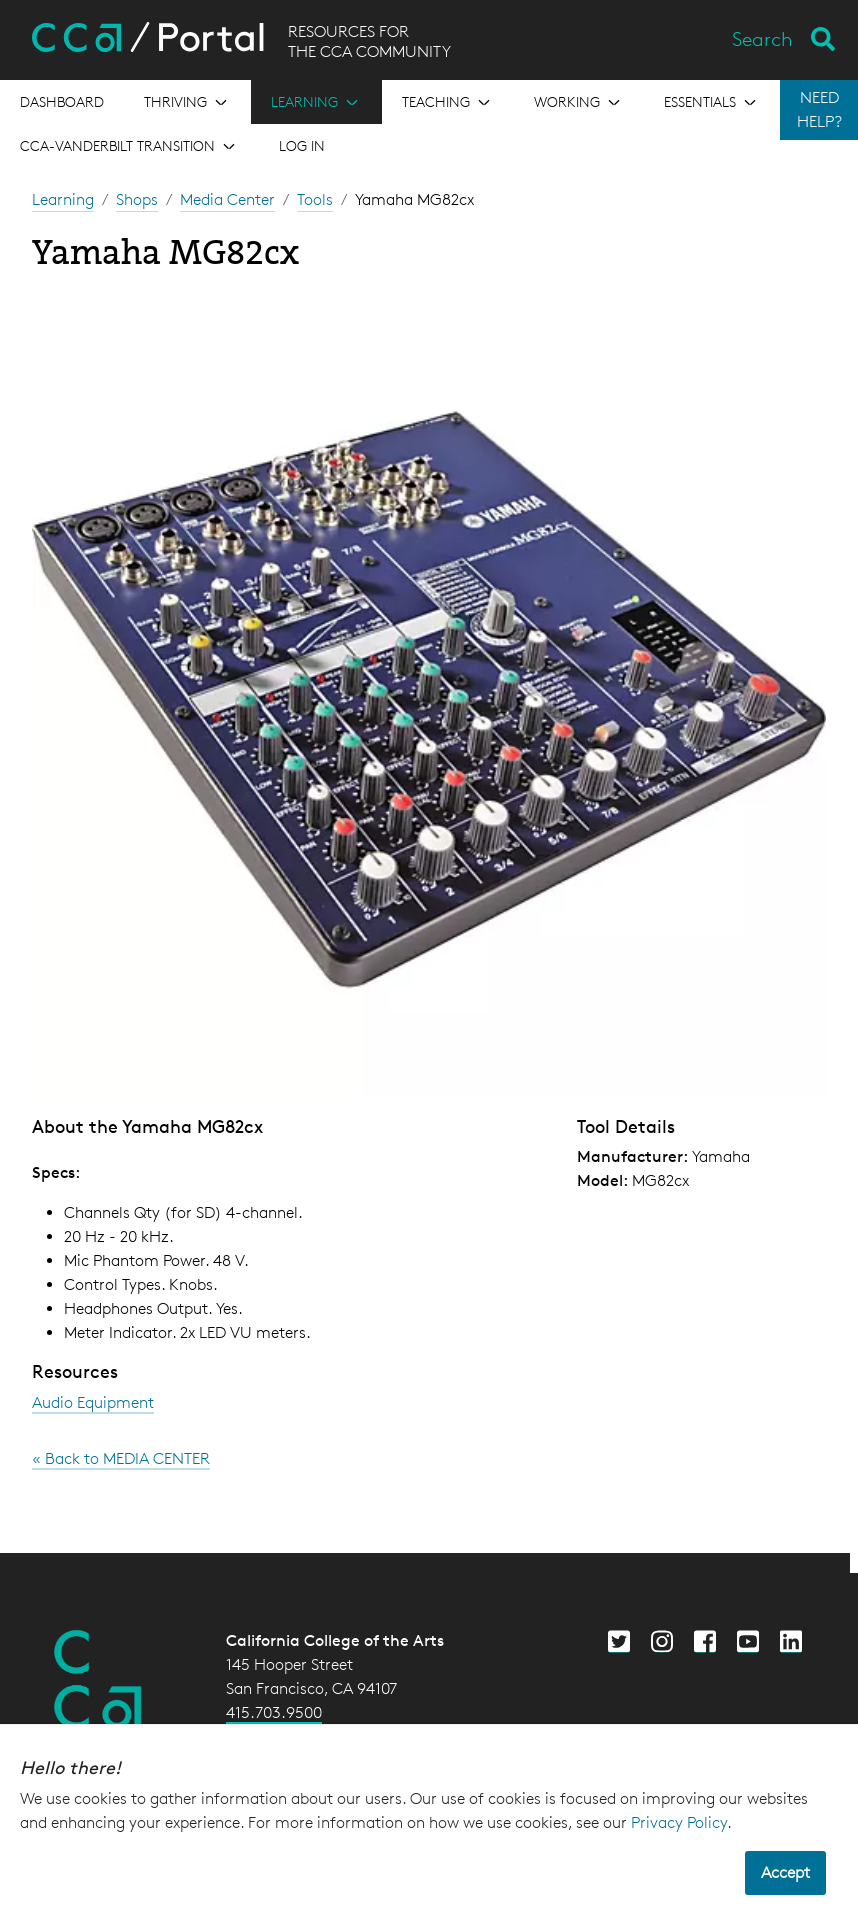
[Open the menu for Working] (579, 102)
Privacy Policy (679, 1822)
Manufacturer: (632, 1156)
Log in (302, 145)
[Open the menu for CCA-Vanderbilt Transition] (129, 146)
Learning (63, 199)
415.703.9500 (274, 1712)
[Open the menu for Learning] (316, 102)
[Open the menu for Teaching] (448, 102)
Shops (137, 199)
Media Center (227, 199)
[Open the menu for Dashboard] (62, 102)
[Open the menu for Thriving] (187, 102)
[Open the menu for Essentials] (712, 102)
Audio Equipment (93, 1402)
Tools (315, 199)
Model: (602, 1180)
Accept (785, 1872)
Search (762, 39)
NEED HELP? (819, 109)
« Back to (121, 1458)
